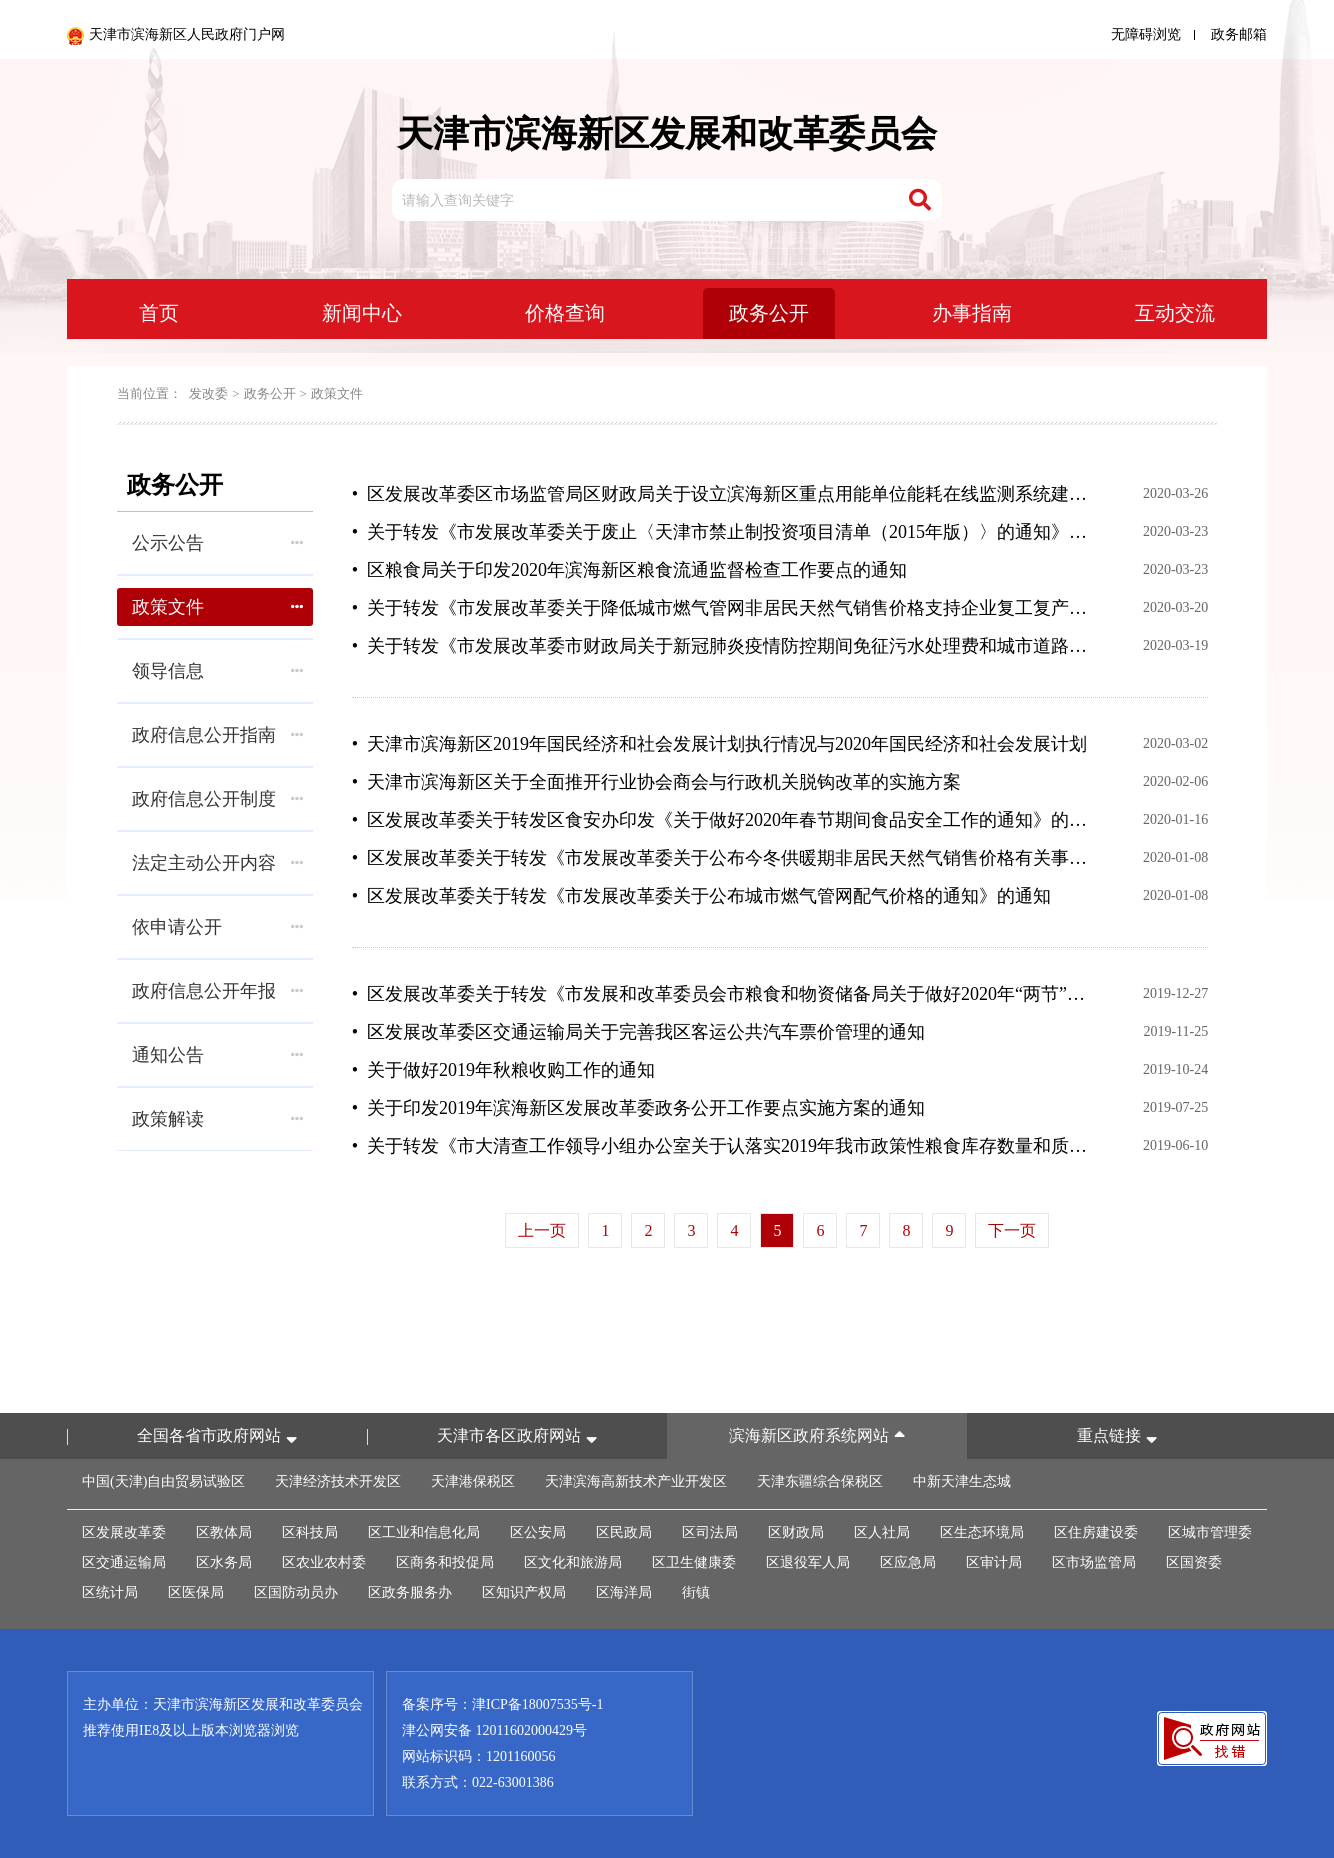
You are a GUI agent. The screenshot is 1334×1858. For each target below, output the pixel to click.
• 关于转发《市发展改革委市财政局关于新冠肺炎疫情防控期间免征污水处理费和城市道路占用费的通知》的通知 (722, 646)
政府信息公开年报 (217, 991)
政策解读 (217, 1119)
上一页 (542, 1230)
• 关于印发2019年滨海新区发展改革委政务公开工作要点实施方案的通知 (638, 1108)
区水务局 (224, 1562)
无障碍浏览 (1146, 34)
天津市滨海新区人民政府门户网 (176, 36)
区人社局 (882, 1532)
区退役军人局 (808, 1562)
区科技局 (310, 1532)
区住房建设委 (1096, 1532)
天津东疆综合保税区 (820, 1481)
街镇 (696, 1592)
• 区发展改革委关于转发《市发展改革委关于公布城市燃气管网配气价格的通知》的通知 (701, 896)
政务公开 (270, 393)
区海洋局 (624, 1592)
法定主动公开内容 (217, 863)
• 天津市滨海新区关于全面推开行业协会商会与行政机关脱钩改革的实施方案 (656, 782)
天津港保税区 (473, 1481)
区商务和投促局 (445, 1562)
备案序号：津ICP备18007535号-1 (502, 1704)
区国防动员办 (296, 1592)
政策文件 (337, 393)
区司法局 (710, 1532)
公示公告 (217, 543)
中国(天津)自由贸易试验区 (163, 1481)
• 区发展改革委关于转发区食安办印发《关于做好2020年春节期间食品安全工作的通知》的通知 (722, 820)
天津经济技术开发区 (338, 1481)
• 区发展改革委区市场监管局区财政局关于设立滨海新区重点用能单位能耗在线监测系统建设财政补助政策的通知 (722, 494)
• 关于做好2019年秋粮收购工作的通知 (503, 1070)
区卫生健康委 (694, 1562)
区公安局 (538, 1532)
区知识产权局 (524, 1592)
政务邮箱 (1239, 34)
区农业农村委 (324, 1562)
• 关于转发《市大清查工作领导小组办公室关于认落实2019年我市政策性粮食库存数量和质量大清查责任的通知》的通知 (722, 1146)
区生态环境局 (982, 1532)
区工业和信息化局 (424, 1532)
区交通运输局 (124, 1562)
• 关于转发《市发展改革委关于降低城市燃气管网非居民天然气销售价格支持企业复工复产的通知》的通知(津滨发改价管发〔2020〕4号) (722, 608)
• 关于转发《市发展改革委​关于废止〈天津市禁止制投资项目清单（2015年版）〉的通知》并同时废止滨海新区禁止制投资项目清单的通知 (722, 532)
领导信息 (217, 671)
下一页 (1012, 1230)
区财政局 (796, 1532)
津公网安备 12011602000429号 (494, 1730)
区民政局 (624, 1532)
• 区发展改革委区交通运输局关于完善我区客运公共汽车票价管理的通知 (638, 1032)
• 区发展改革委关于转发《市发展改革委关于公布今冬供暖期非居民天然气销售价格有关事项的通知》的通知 (722, 858)
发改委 (208, 393)
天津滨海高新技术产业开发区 (636, 1481)
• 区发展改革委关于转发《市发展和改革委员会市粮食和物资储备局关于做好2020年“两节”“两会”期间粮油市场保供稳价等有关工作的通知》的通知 (722, 994)
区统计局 (110, 1592)
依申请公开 (217, 927)
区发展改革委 (124, 1532)
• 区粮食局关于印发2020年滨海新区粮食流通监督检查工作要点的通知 (629, 570)
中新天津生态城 (962, 1481)
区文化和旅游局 (573, 1562)
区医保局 (196, 1592)
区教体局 (224, 1532)
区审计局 (994, 1562)
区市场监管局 (1094, 1562)
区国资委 (1194, 1562)
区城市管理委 (1210, 1532)
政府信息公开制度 (217, 799)
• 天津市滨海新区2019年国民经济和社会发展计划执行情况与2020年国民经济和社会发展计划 (719, 744)
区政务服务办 (410, 1592)
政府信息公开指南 (217, 735)
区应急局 (908, 1562)
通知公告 (217, 1055)
